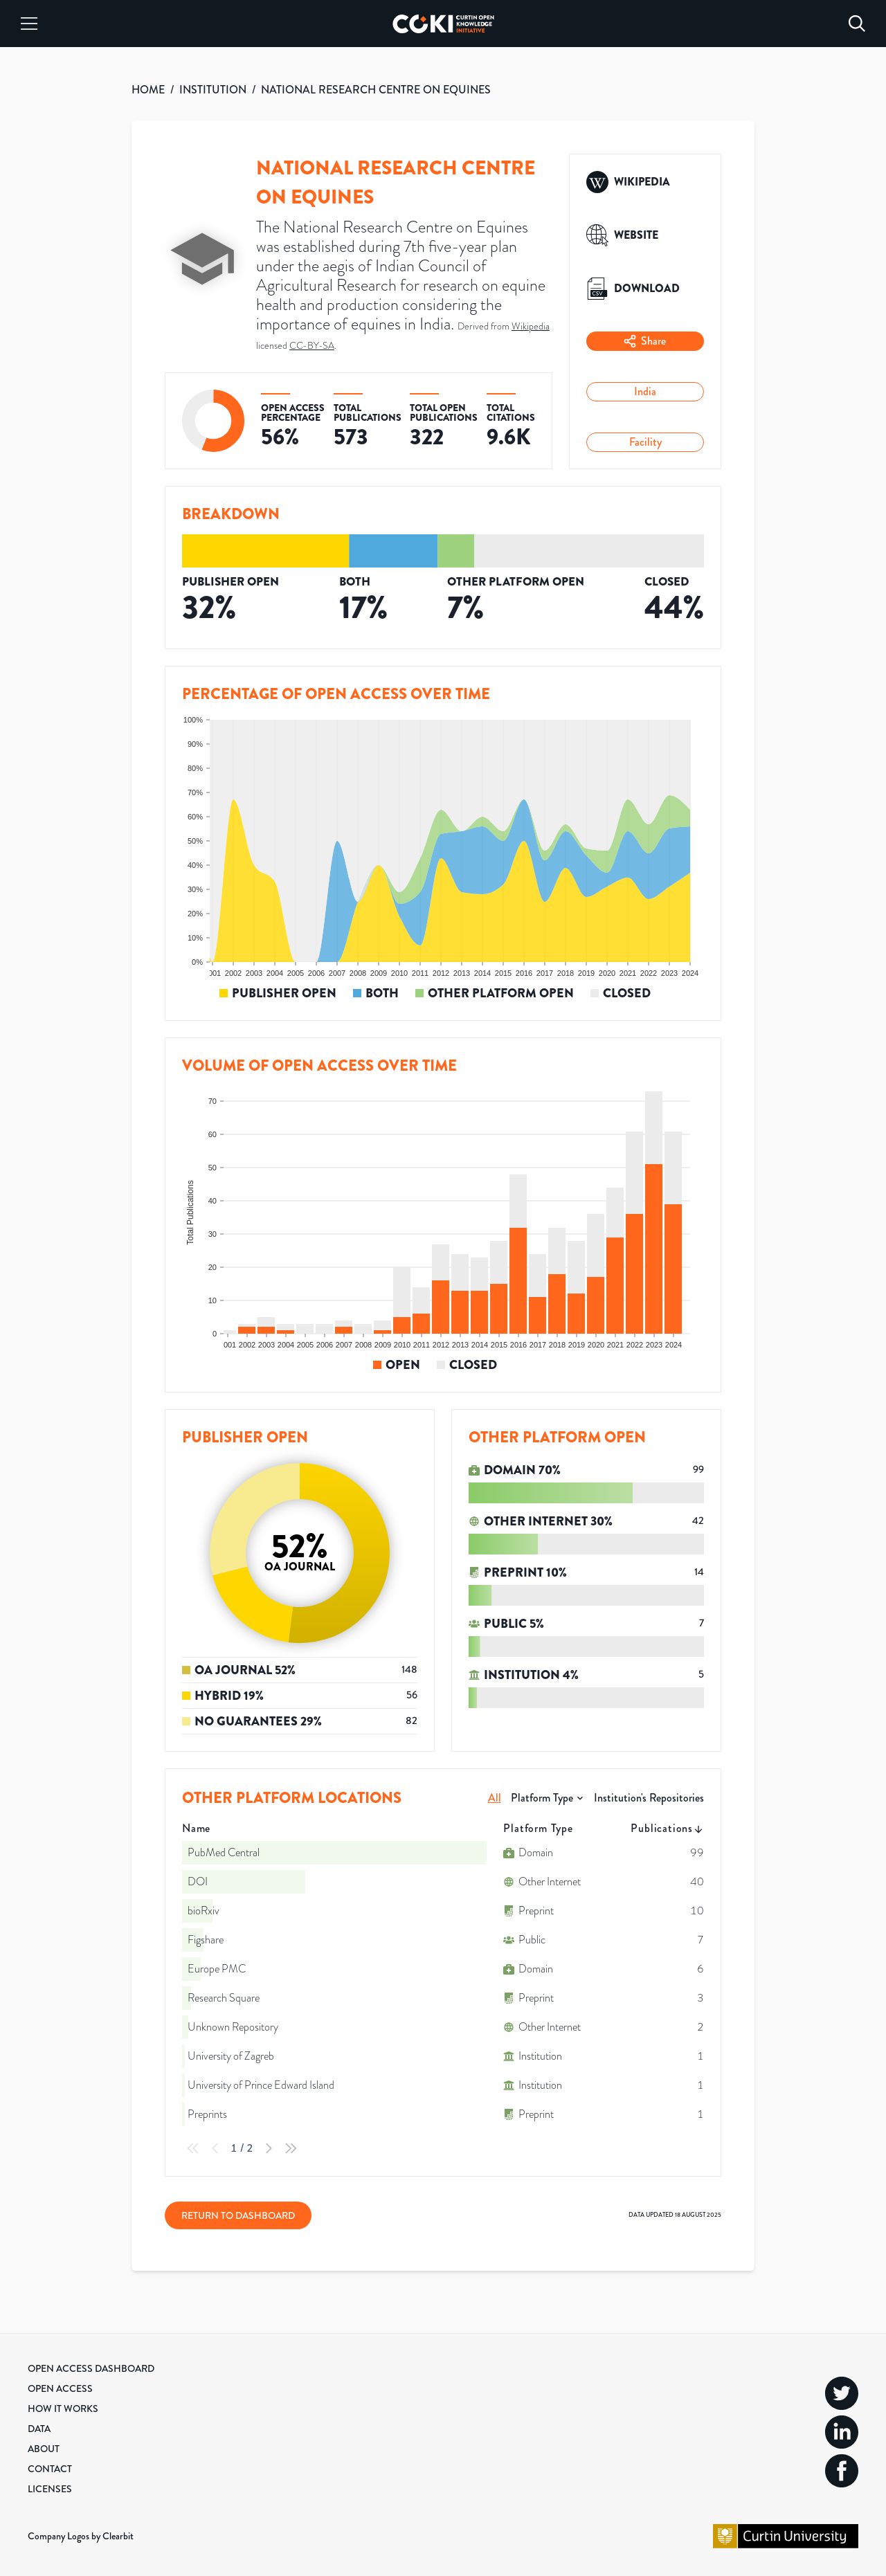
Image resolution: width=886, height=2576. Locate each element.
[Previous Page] (215, 2148)
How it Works (63, 2408)
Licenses (50, 2489)
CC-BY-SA (311, 345)
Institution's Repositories (649, 1798)
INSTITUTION (212, 90)
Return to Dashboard (238, 2215)
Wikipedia (531, 326)
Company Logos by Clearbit (81, 2536)
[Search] (857, 23)
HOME (148, 90)
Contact (50, 2469)
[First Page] (193, 2148)
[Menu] (29, 23)
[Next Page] (268, 2148)
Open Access (60, 2388)
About (44, 2449)
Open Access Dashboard (91, 2368)
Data (39, 2429)
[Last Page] (291, 2148)
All (494, 1798)
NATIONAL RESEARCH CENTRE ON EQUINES (376, 90)
